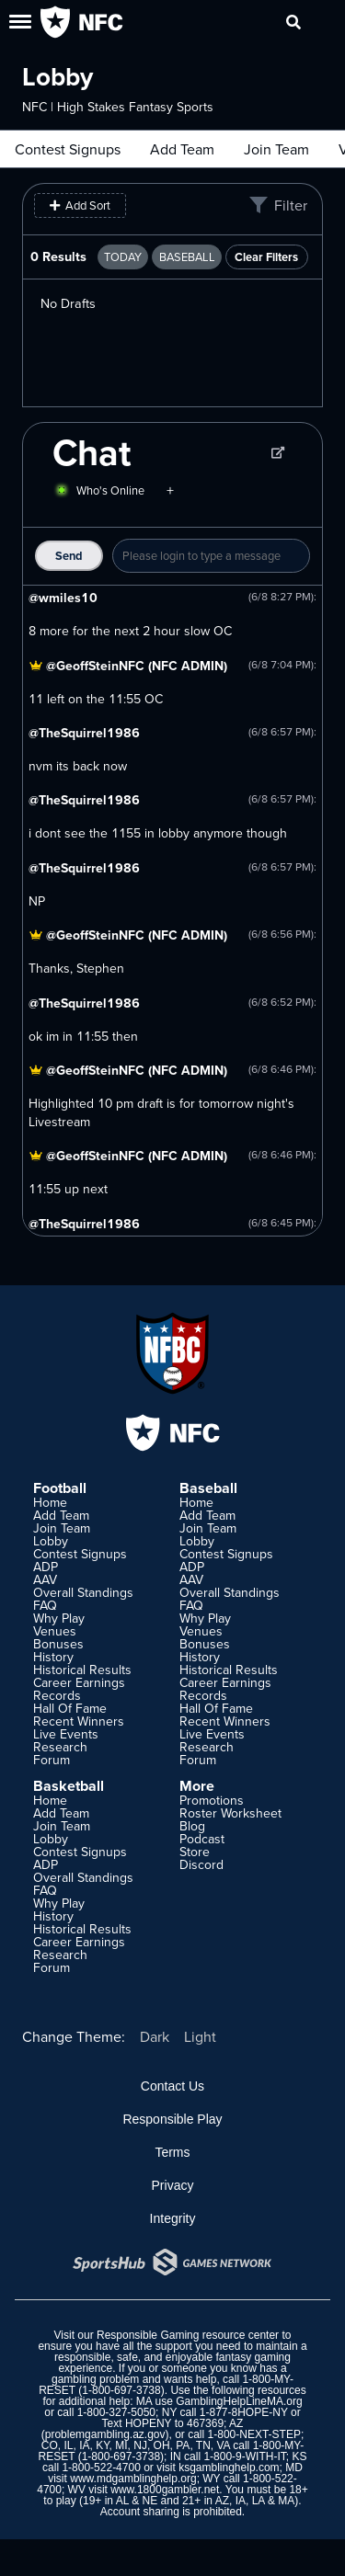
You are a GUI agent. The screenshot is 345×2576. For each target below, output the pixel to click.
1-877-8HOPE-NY (244, 2412)
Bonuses (58, 1644)
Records (57, 1695)
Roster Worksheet (230, 1813)
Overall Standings (83, 1592)
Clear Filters (266, 257)
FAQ (45, 1605)
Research (60, 1747)
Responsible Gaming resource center (188, 2335)
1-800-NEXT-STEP (254, 2434)
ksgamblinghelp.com (228, 2467)
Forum (51, 1759)
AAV (45, 1579)
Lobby (50, 1541)
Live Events (65, 1734)
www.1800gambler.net (164, 2489)
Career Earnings (79, 1682)
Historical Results (82, 1669)
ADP (45, 1566)
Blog (192, 1826)
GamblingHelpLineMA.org (239, 2401)
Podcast (201, 1838)
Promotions (211, 1800)
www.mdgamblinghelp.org (133, 2478)
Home (50, 1502)
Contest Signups (68, 149)
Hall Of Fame (70, 1708)
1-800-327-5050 (116, 2412)
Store (194, 1851)
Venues (54, 1631)
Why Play (59, 1618)
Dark (154, 2036)
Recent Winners (78, 1721)
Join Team (276, 149)
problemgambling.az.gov (105, 2434)
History (53, 1656)
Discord (201, 1864)
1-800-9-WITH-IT (244, 2456)
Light (200, 2036)
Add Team (182, 149)
